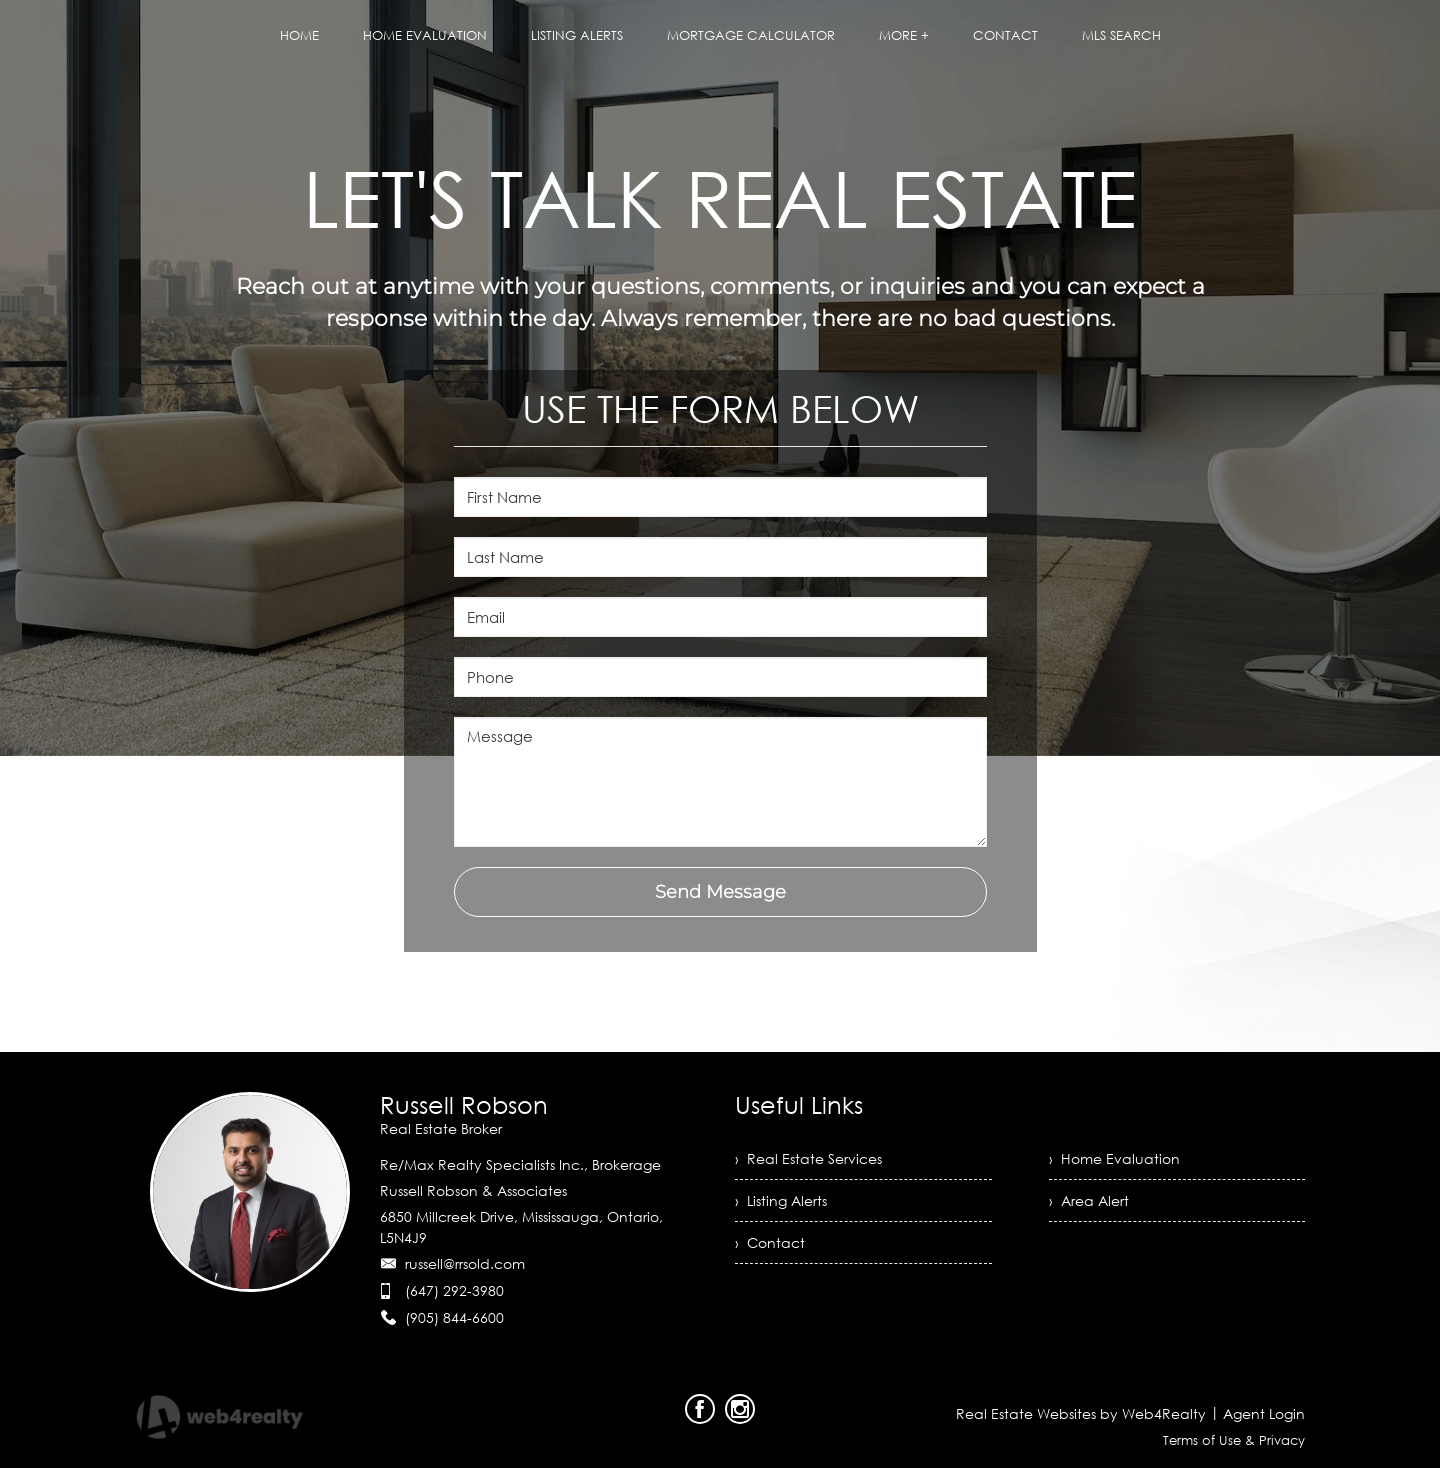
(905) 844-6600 (454, 1317)
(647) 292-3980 (454, 1290)
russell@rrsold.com (465, 1263)
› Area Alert (1089, 1200)
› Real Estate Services (808, 1158)
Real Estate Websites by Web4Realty (1081, 1413)
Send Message (720, 892)
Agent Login (1264, 1413)
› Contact (770, 1242)
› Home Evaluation (1114, 1158)
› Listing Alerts (781, 1200)
